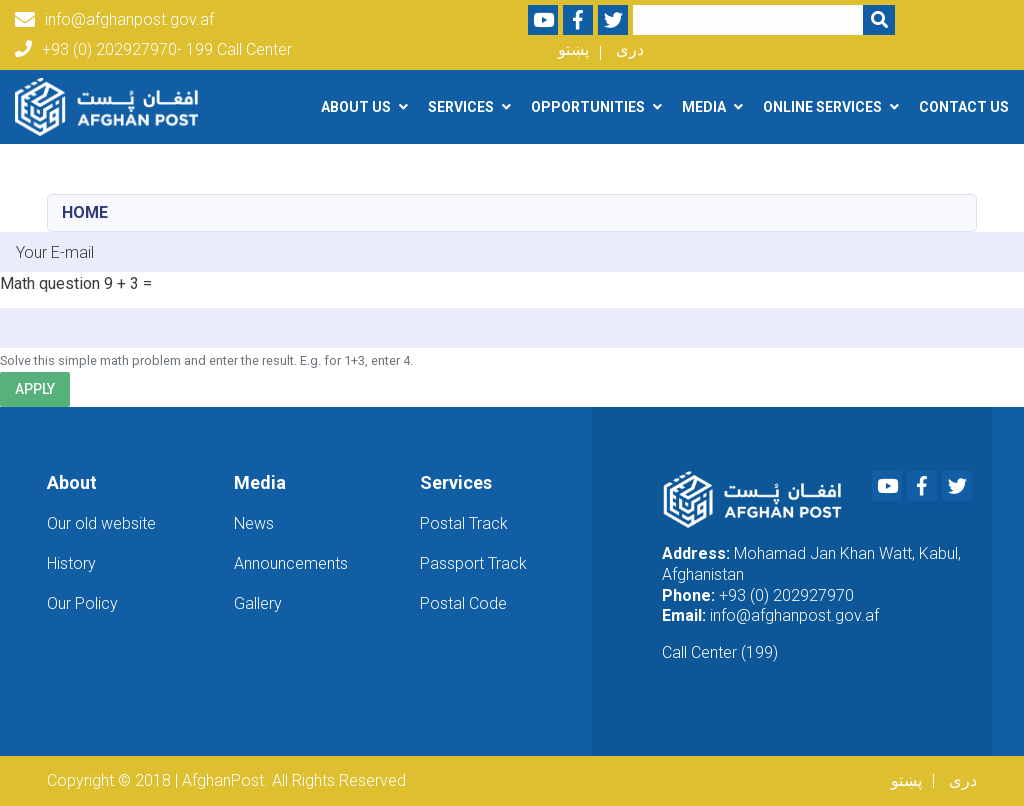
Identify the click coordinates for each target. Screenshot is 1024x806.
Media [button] (704, 107)
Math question (50, 283)
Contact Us (964, 107)
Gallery (258, 603)
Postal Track (464, 523)
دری (630, 49)
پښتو (573, 49)
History (71, 563)
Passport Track (473, 563)
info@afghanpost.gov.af (114, 20)
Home (85, 212)
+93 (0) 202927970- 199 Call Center (153, 49)
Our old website (101, 523)
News (254, 523)
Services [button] (461, 107)
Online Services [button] (822, 107)
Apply (35, 389)
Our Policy (82, 603)
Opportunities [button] (588, 107)
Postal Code (463, 603)
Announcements (291, 563)
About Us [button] (356, 107)
